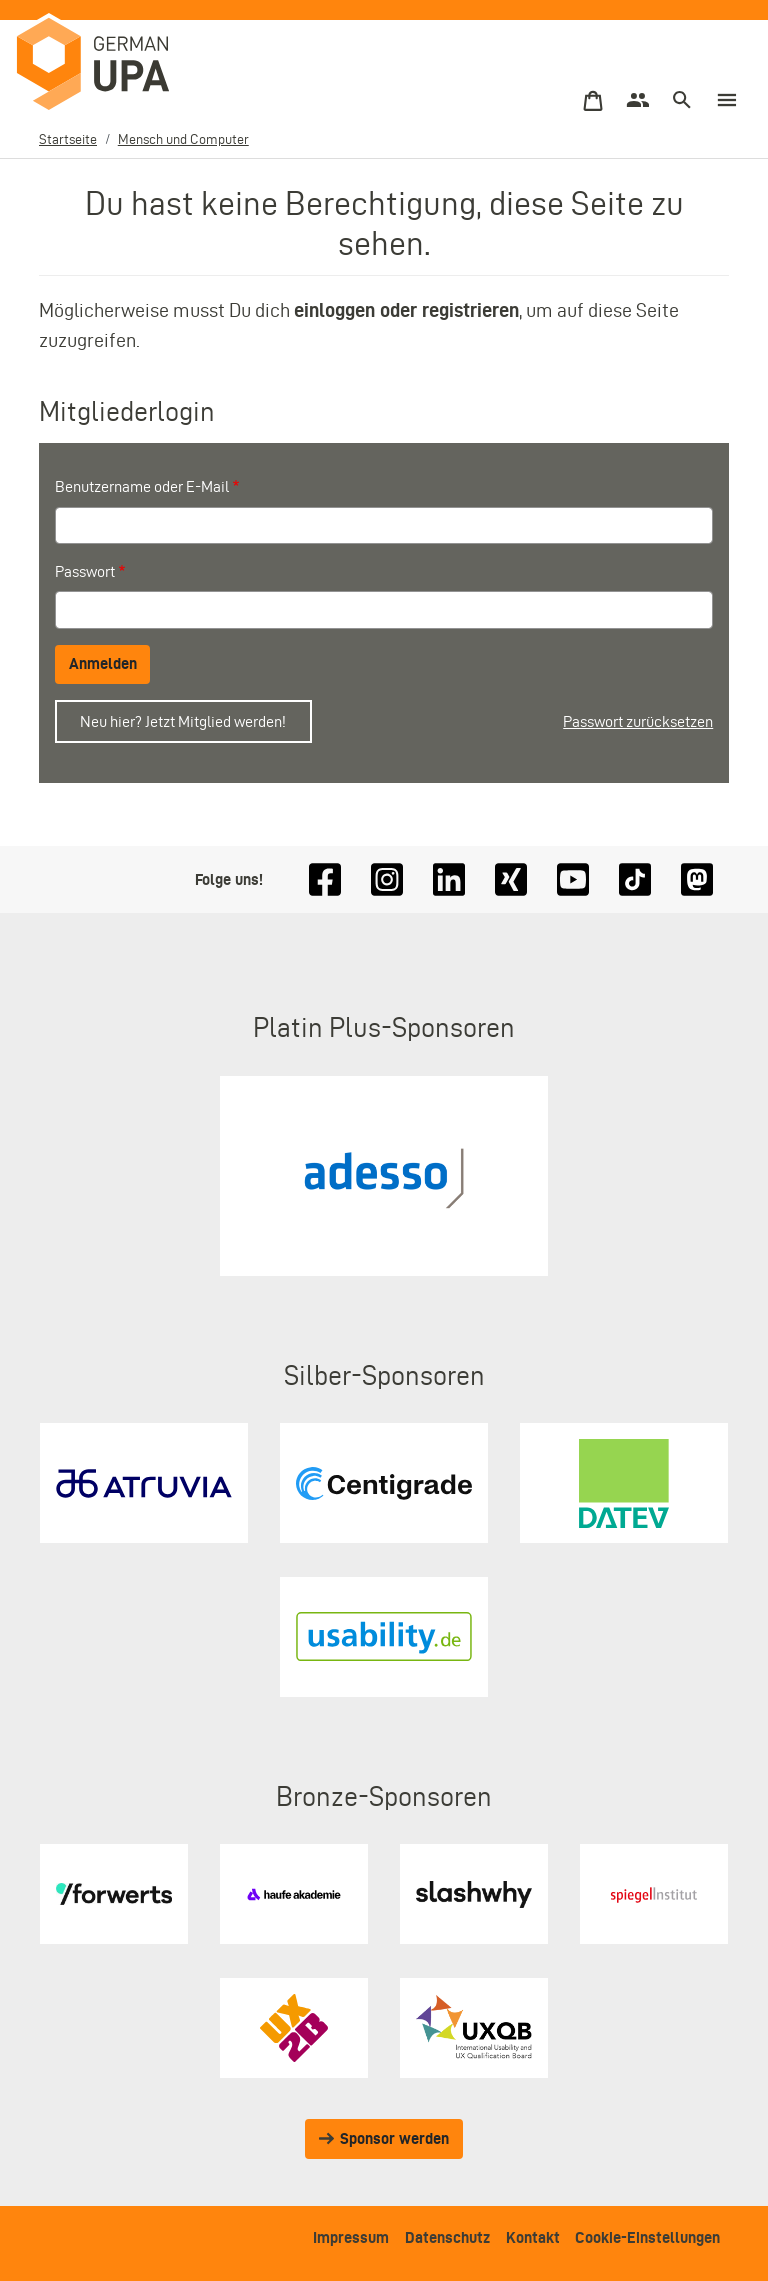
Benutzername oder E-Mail (142, 486)
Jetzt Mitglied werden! (215, 721)
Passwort (85, 571)
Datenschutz (447, 2237)
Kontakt (533, 2237)
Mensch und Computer (183, 139)
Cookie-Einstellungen (647, 2237)
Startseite (68, 139)
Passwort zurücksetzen (638, 721)
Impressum (351, 2237)
